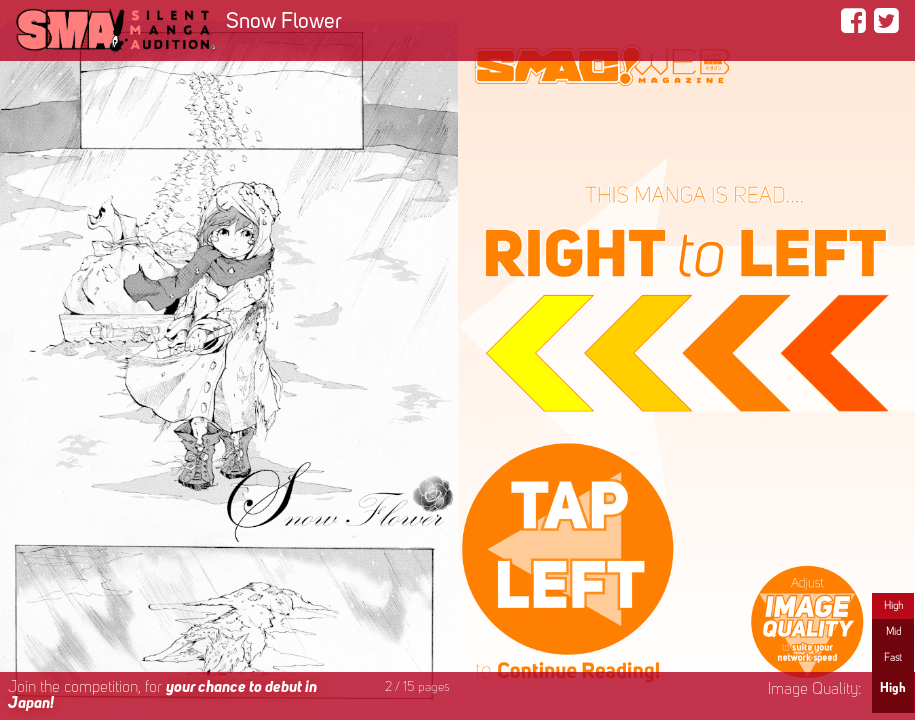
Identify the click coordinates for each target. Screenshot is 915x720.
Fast (893, 658)
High (893, 606)
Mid (893, 632)
